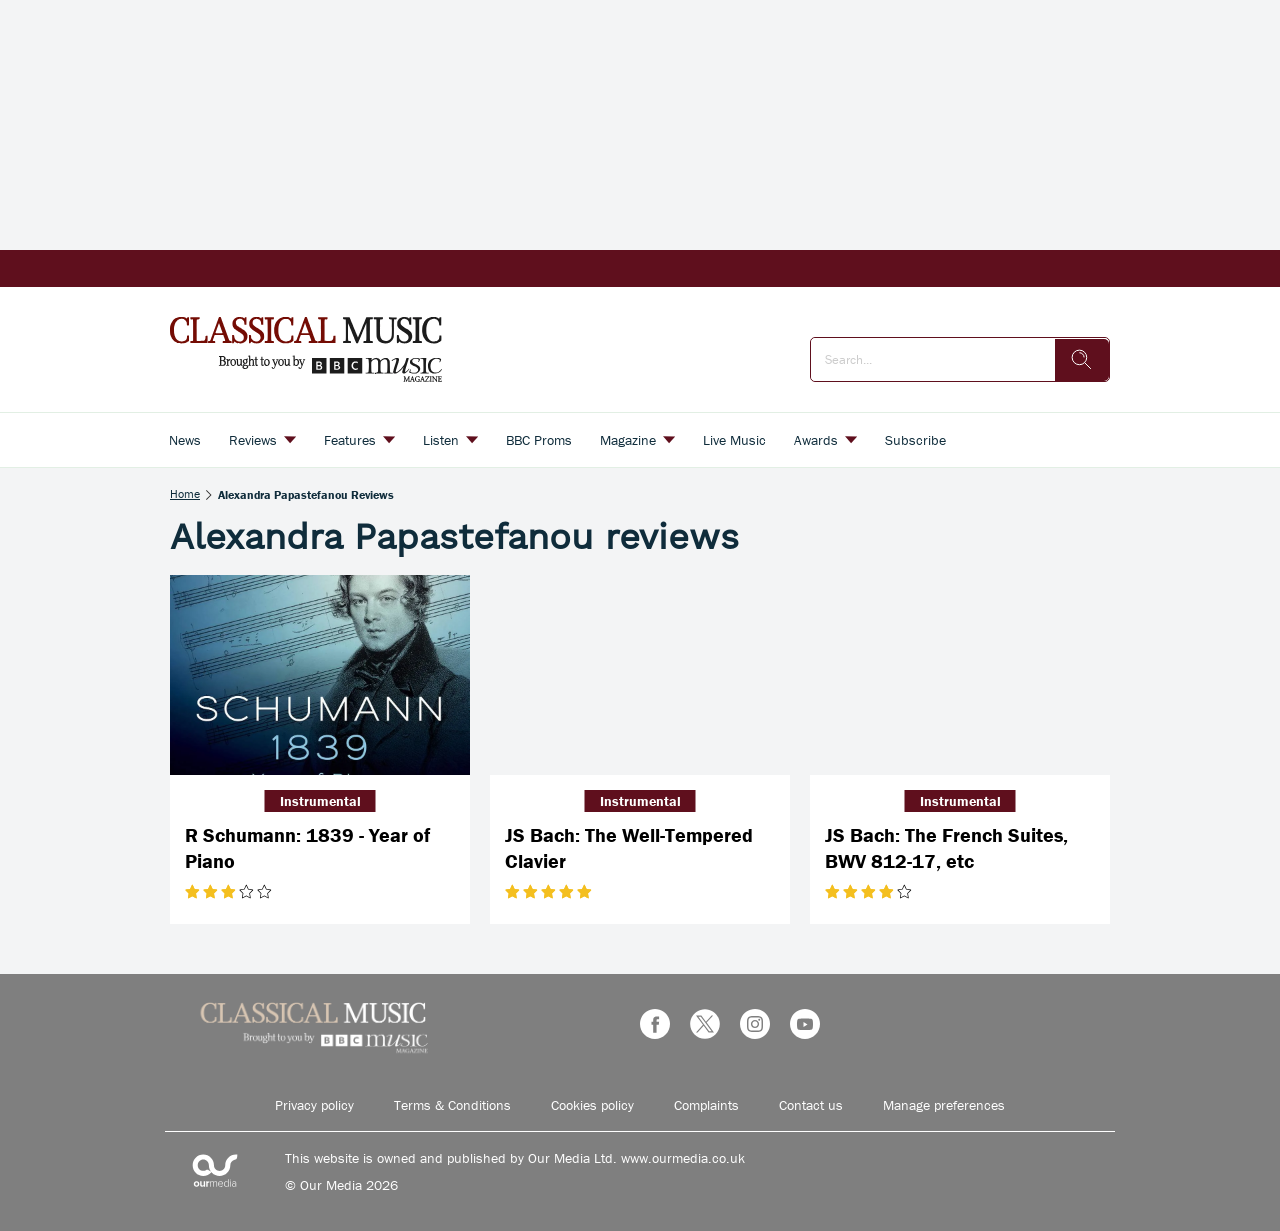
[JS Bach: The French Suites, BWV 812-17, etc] (960, 675)
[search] (1082, 360)
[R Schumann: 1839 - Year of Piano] (320, 675)
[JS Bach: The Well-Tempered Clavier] (640, 675)
